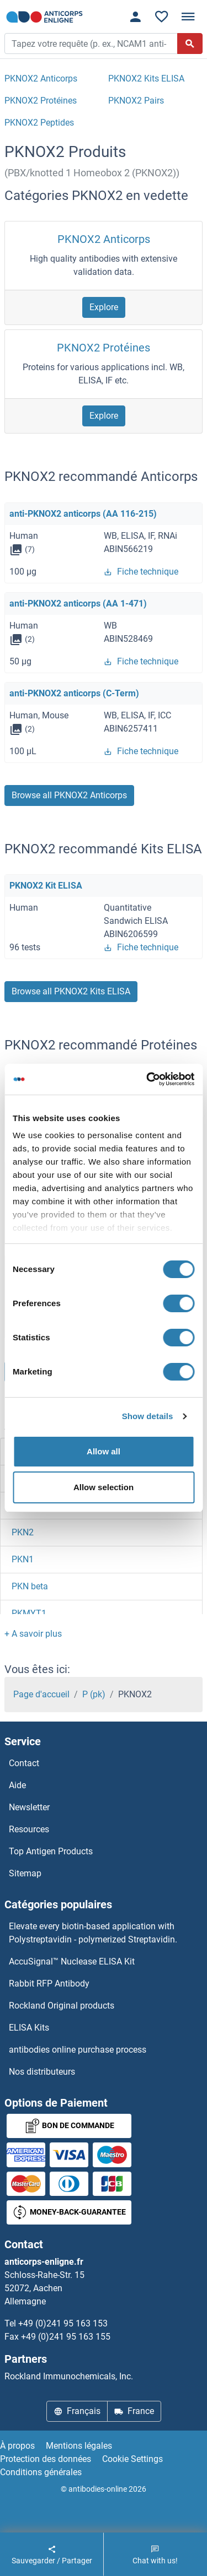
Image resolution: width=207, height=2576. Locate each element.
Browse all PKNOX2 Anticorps (69, 795)
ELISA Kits (29, 2027)
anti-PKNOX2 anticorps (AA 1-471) (78, 603)
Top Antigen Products (51, 1851)
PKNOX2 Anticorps (103, 239)
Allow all (103, 1451)
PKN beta (30, 1586)
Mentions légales (79, 2445)
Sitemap (25, 1873)
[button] (33, 1633)
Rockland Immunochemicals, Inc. (68, 2376)
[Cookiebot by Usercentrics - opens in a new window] (147, 1079)
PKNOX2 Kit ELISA (45, 885)
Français (77, 2411)
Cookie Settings (132, 2459)
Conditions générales (41, 2472)
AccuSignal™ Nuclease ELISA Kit (72, 1961)
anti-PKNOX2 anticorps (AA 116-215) (83, 513)
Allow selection (103, 1487)
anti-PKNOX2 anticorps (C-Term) (74, 693)
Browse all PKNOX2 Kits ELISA (71, 991)
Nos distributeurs (42, 2071)
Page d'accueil (41, 1694)
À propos (17, 2445)
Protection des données (45, 2459)
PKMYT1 (29, 1613)
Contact (24, 1763)
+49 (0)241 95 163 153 (63, 2323)
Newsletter (29, 1807)
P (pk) (93, 1694)
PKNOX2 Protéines (103, 347)
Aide (17, 1785)
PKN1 (23, 1559)
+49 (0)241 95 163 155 (65, 2336)
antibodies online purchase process (77, 2049)
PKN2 (23, 1532)
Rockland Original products (61, 2005)
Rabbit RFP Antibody (49, 1983)
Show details (147, 1416)
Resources (29, 1829)
